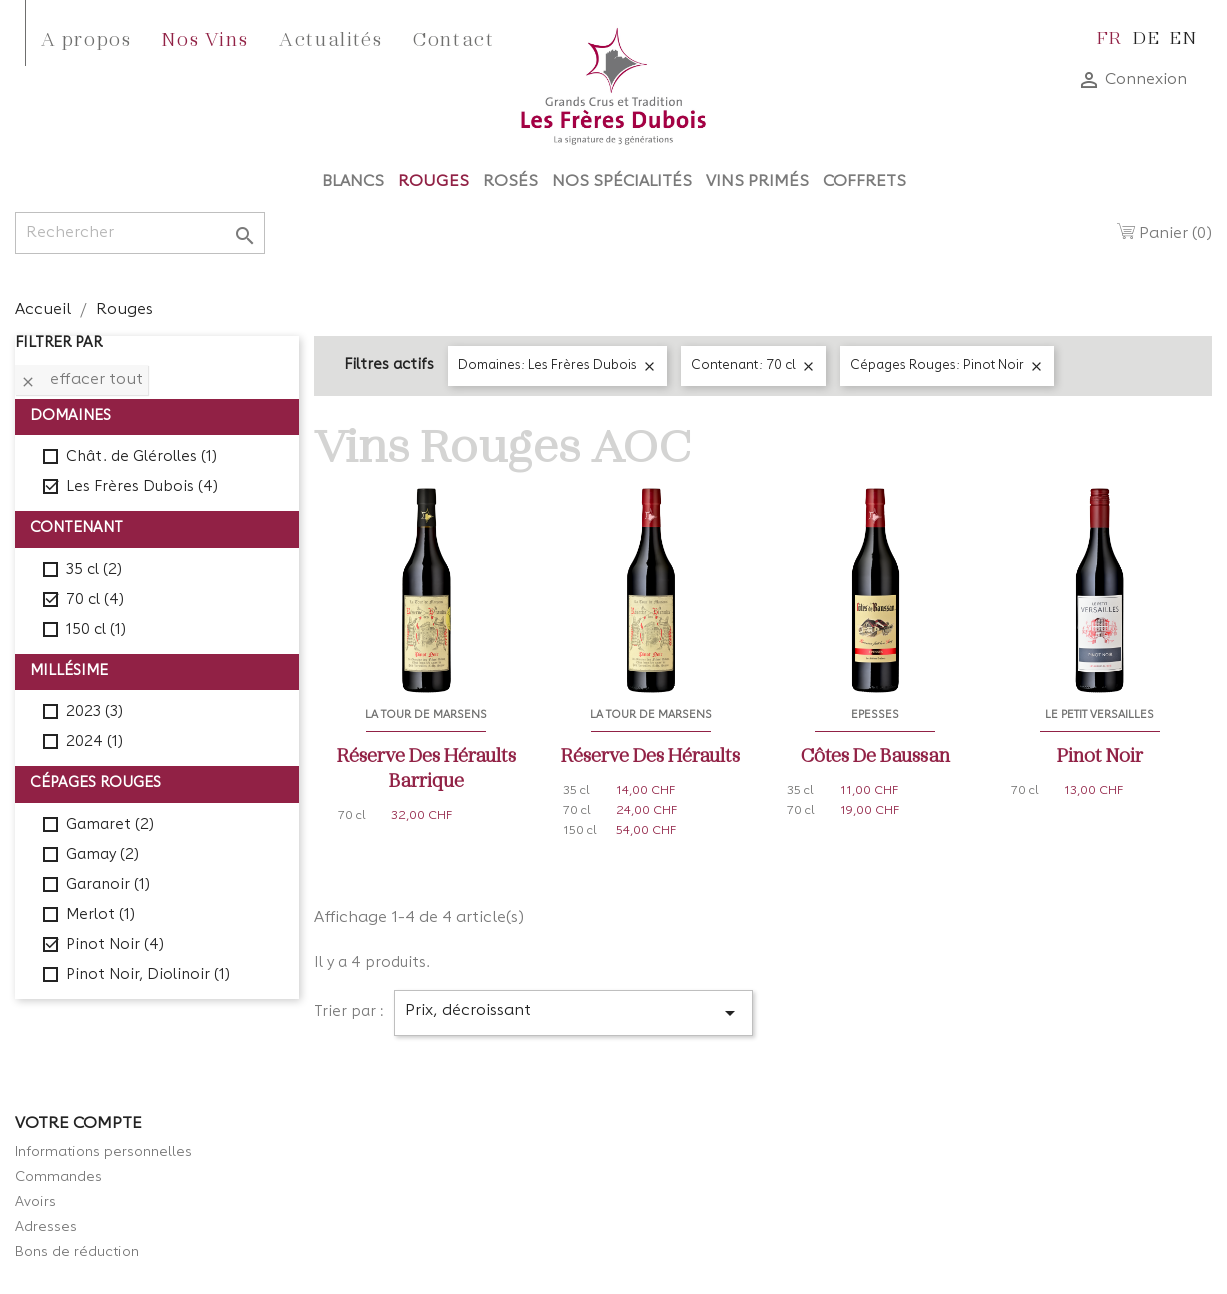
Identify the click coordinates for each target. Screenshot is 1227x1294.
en (1183, 36)
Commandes (58, 1177)
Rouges (433, 182)
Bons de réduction (77, 1252)
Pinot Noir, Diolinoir (148, 975)
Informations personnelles (103, 1152)
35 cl (94, 570)
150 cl (96, 630)
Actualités (330, 38)
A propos (86, 38)
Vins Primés (757, 182)
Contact (453, 38)
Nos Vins (205, 38)
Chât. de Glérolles (141, 457)
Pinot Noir (115, 945)
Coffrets (864, 182)
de (1146, 36)
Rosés (510, 182)
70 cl (95, 600)
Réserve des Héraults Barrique (426, 766)
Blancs (353, 182)
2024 (94, 742)
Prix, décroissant (573, 1013)
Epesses (875, 715)
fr (1110, 36)
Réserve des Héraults (650, 754)
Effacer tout (81, 381)
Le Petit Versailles (1099, 715)
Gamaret (110, 825)
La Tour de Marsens (426, 715)
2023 (94, 712)
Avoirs (35, 1202)
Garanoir (108, 885)
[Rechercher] (140, 233)
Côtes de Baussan (875, 754)
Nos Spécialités (622, 182)
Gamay (102, 855)
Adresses (46, 1227)
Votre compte (78, 1124)
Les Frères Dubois (142, 487)
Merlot (100, 915)
